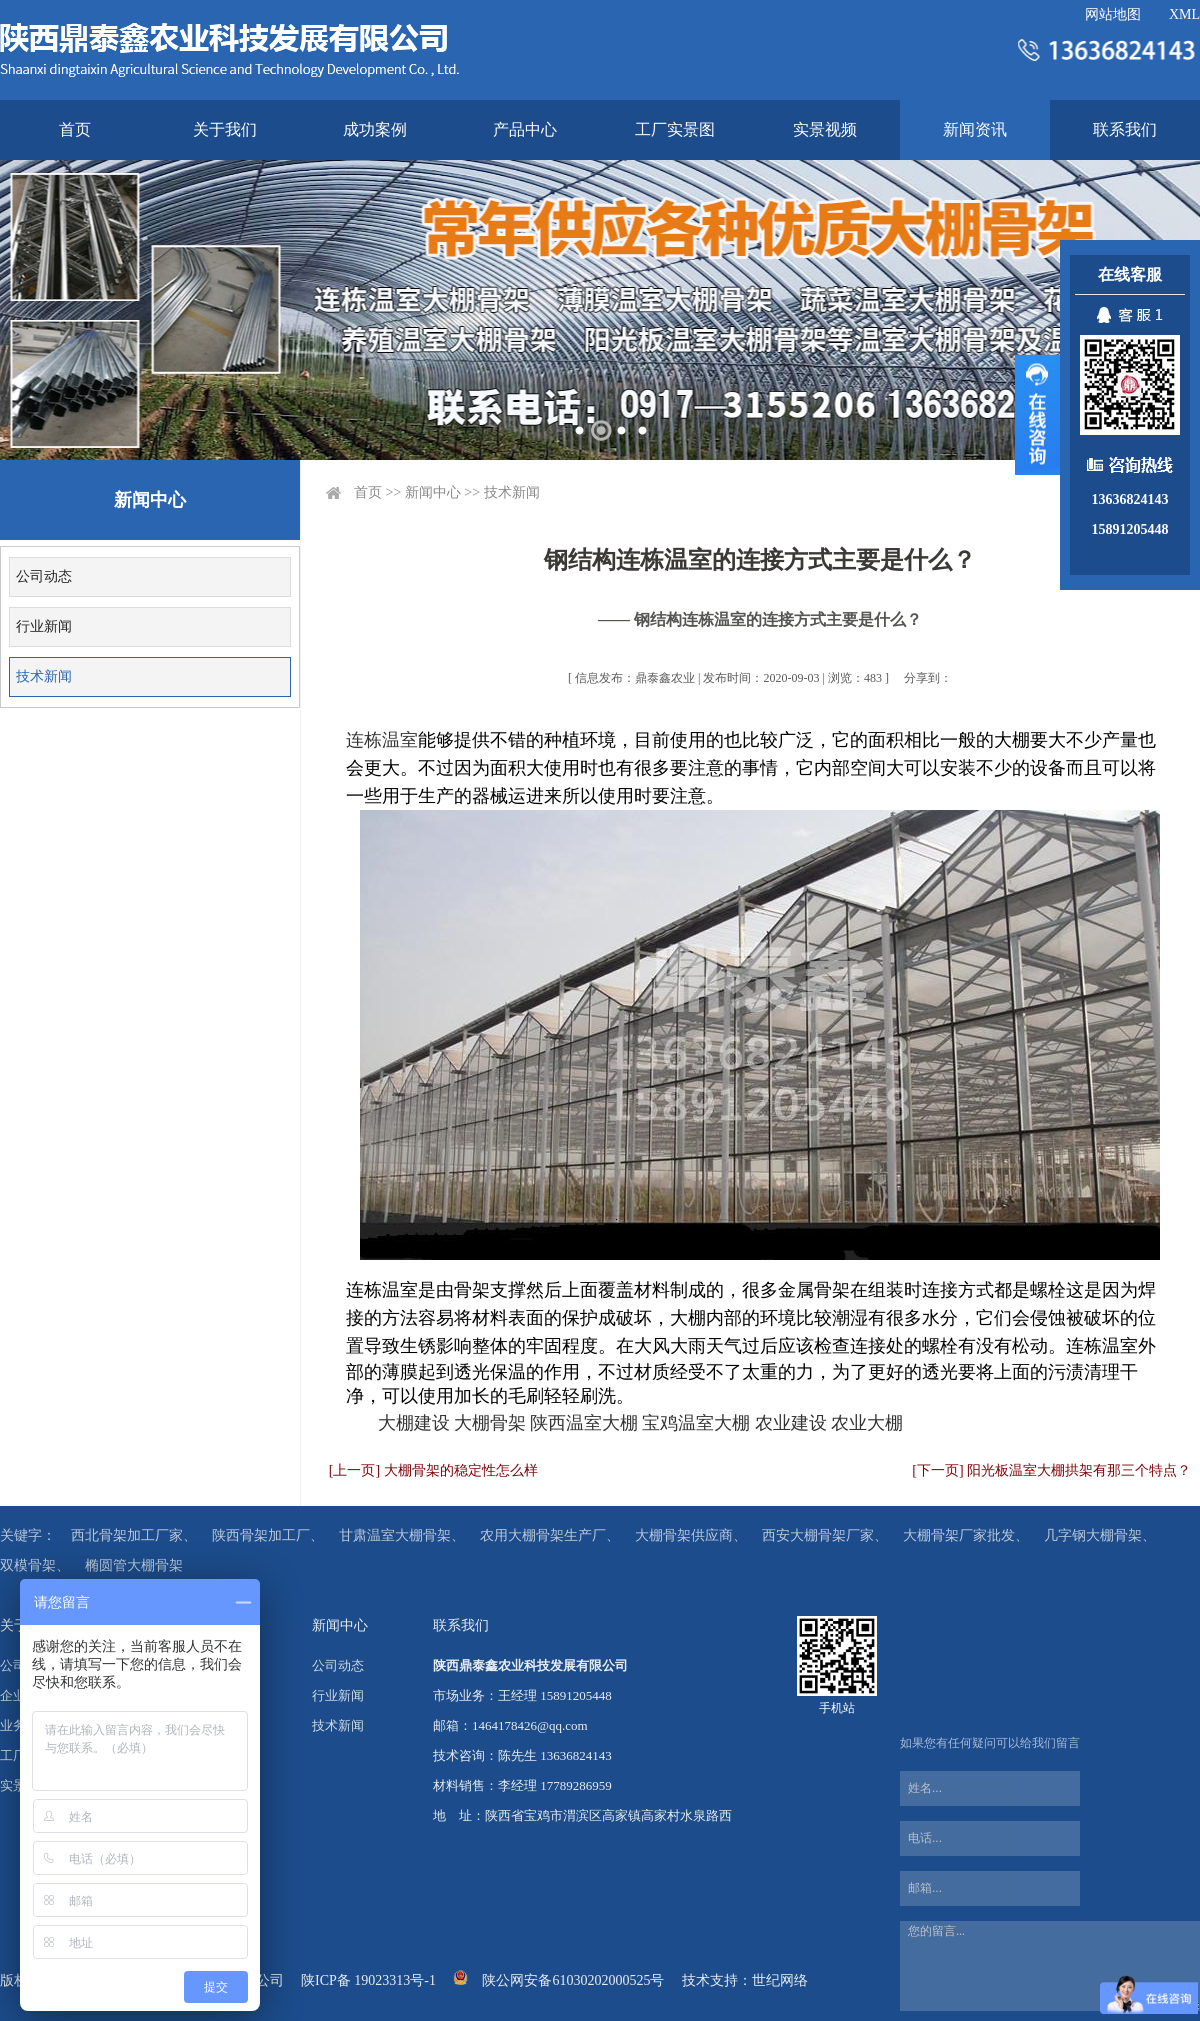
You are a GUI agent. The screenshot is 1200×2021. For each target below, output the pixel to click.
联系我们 (1125, 129)
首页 (75, 129)
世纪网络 (780, 1980)
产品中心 (525, 129)
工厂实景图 (675, 129)
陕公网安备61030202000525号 (573, 1980)
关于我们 (225, 129)
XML (1184, 14)
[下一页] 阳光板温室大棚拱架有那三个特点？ (1051, 1470)
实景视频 (825, 129)
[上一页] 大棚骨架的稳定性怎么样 (433, 1470)
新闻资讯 (975, 129)
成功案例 (375, 129)
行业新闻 (44, 626)
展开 (1037, 415)
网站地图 (1113, 14)
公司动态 (44, 576)
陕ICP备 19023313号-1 (368, 1980)
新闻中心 (433, 492)
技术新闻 (44, 676)
